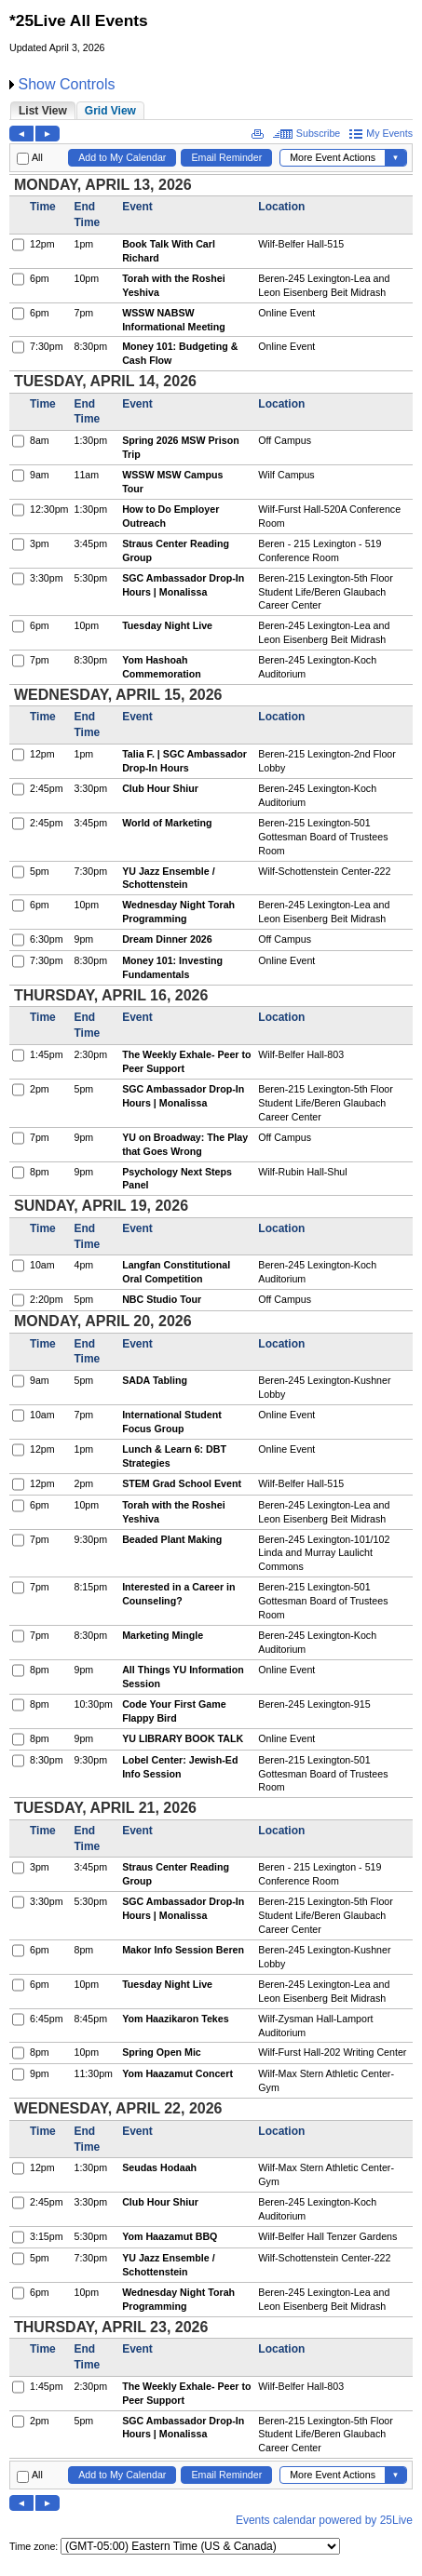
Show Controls (66, 84)
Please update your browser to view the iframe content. (211, 110)
